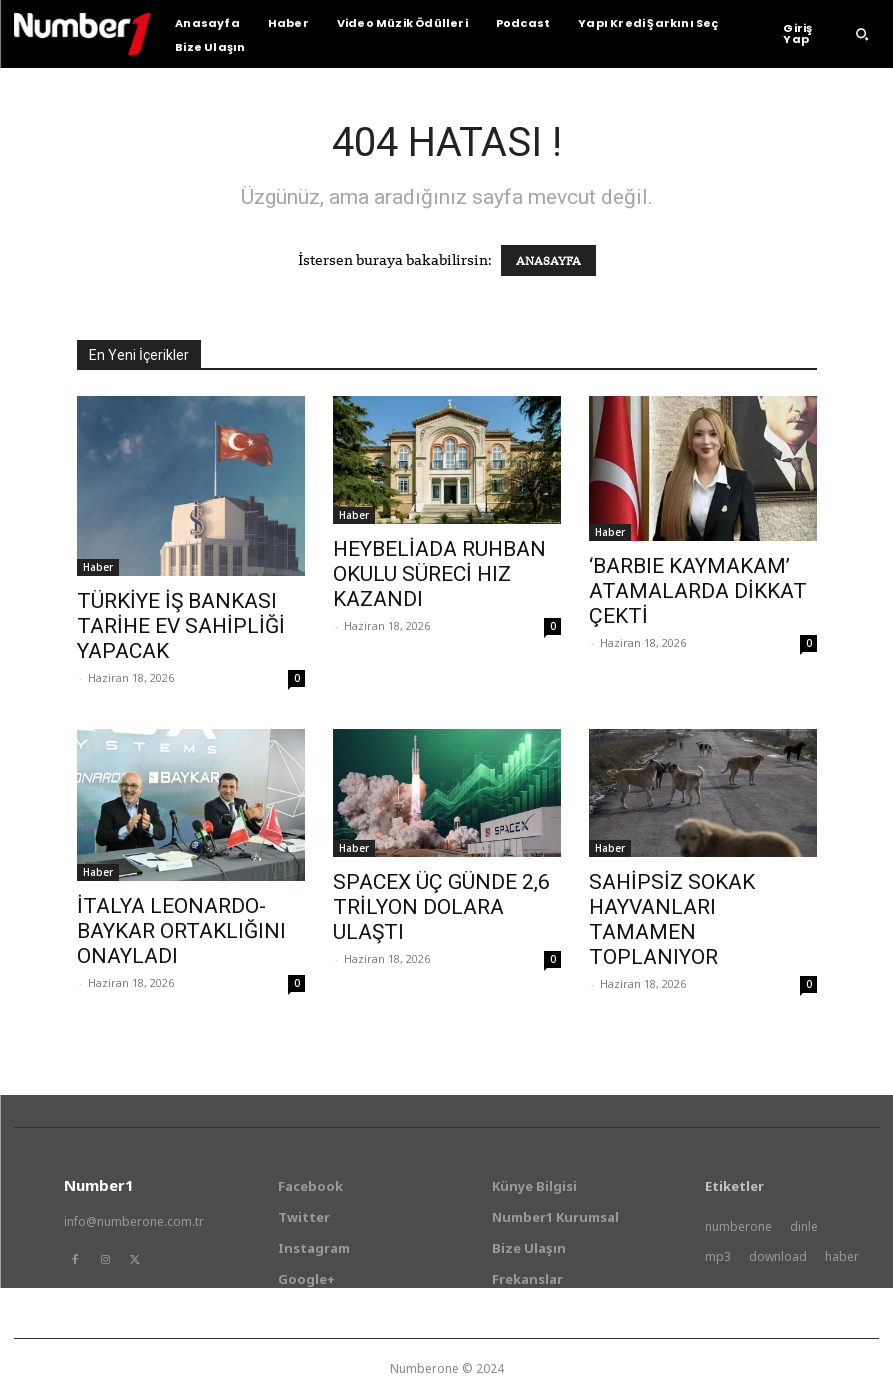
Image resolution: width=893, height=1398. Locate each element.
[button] (862, 34)
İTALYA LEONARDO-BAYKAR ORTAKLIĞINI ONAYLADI (181, 931)
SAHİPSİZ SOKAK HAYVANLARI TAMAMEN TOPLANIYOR (672, 919)
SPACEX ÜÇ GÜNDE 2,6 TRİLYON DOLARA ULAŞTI (441, 907)
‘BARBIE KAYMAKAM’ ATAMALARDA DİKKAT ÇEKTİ (698, 591)
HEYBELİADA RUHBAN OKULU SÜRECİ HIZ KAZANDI (439, 574)
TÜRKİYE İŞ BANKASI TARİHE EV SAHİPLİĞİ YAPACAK (181, 626)
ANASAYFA (548, 260)
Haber (98, 567)
